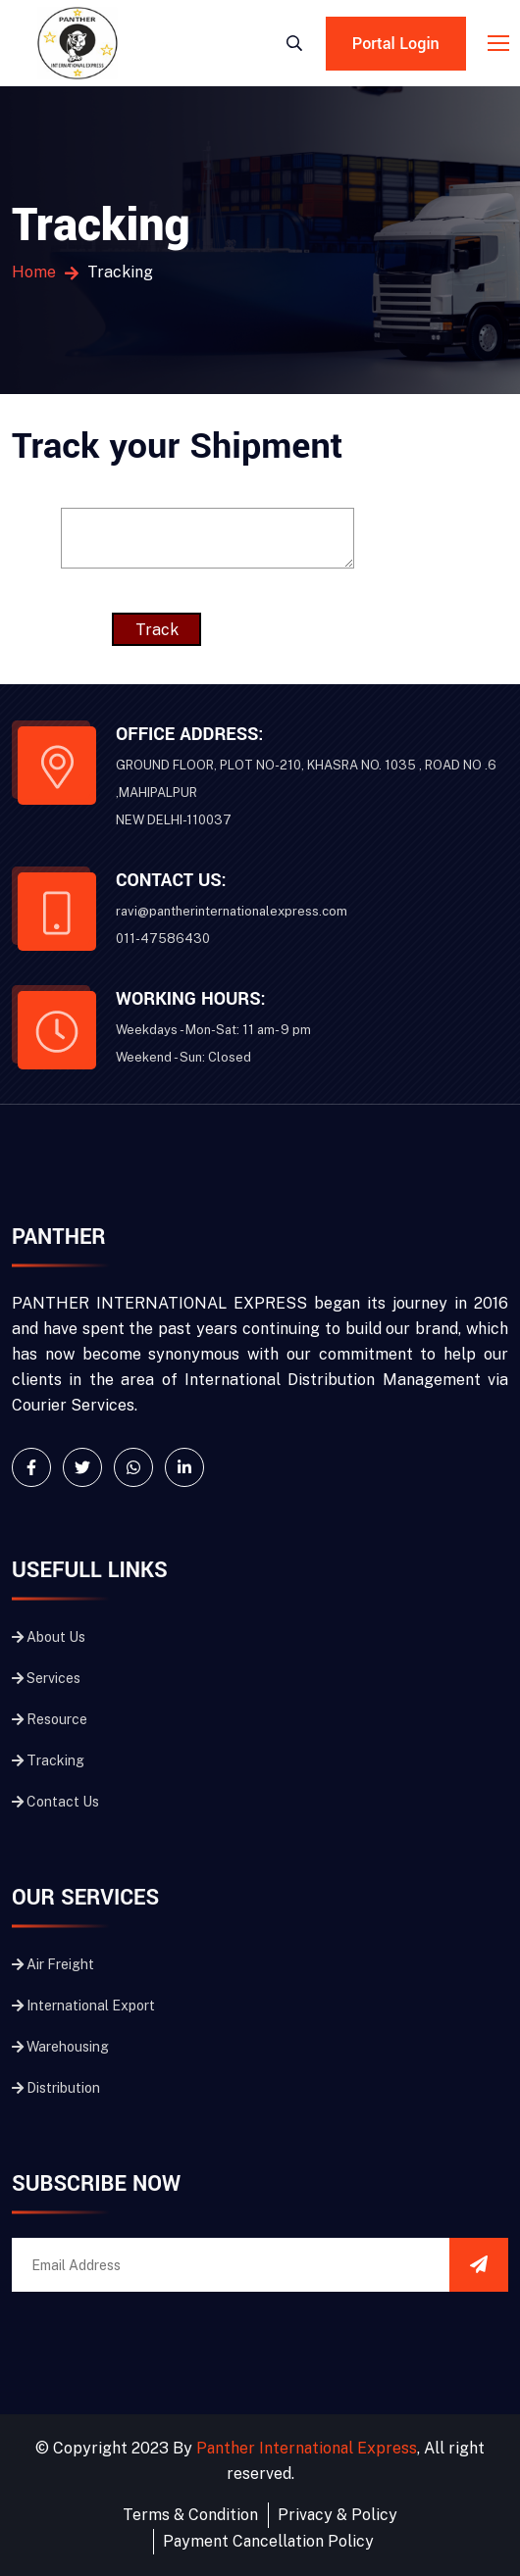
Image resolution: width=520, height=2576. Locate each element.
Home (34, 272)
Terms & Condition (190, 2514)
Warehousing (60, 2047)
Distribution (56, 2088)
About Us (48, 1637)
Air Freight (53, 1964)
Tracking (48, 1760)
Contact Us (55, 1801)
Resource (49, 1719)
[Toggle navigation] (500, 44)
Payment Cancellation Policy (268, 2541)
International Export (83, 2005)
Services (46, 1678)
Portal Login (396, 43)
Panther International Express (307, 2448)
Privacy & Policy (338, 2514)
